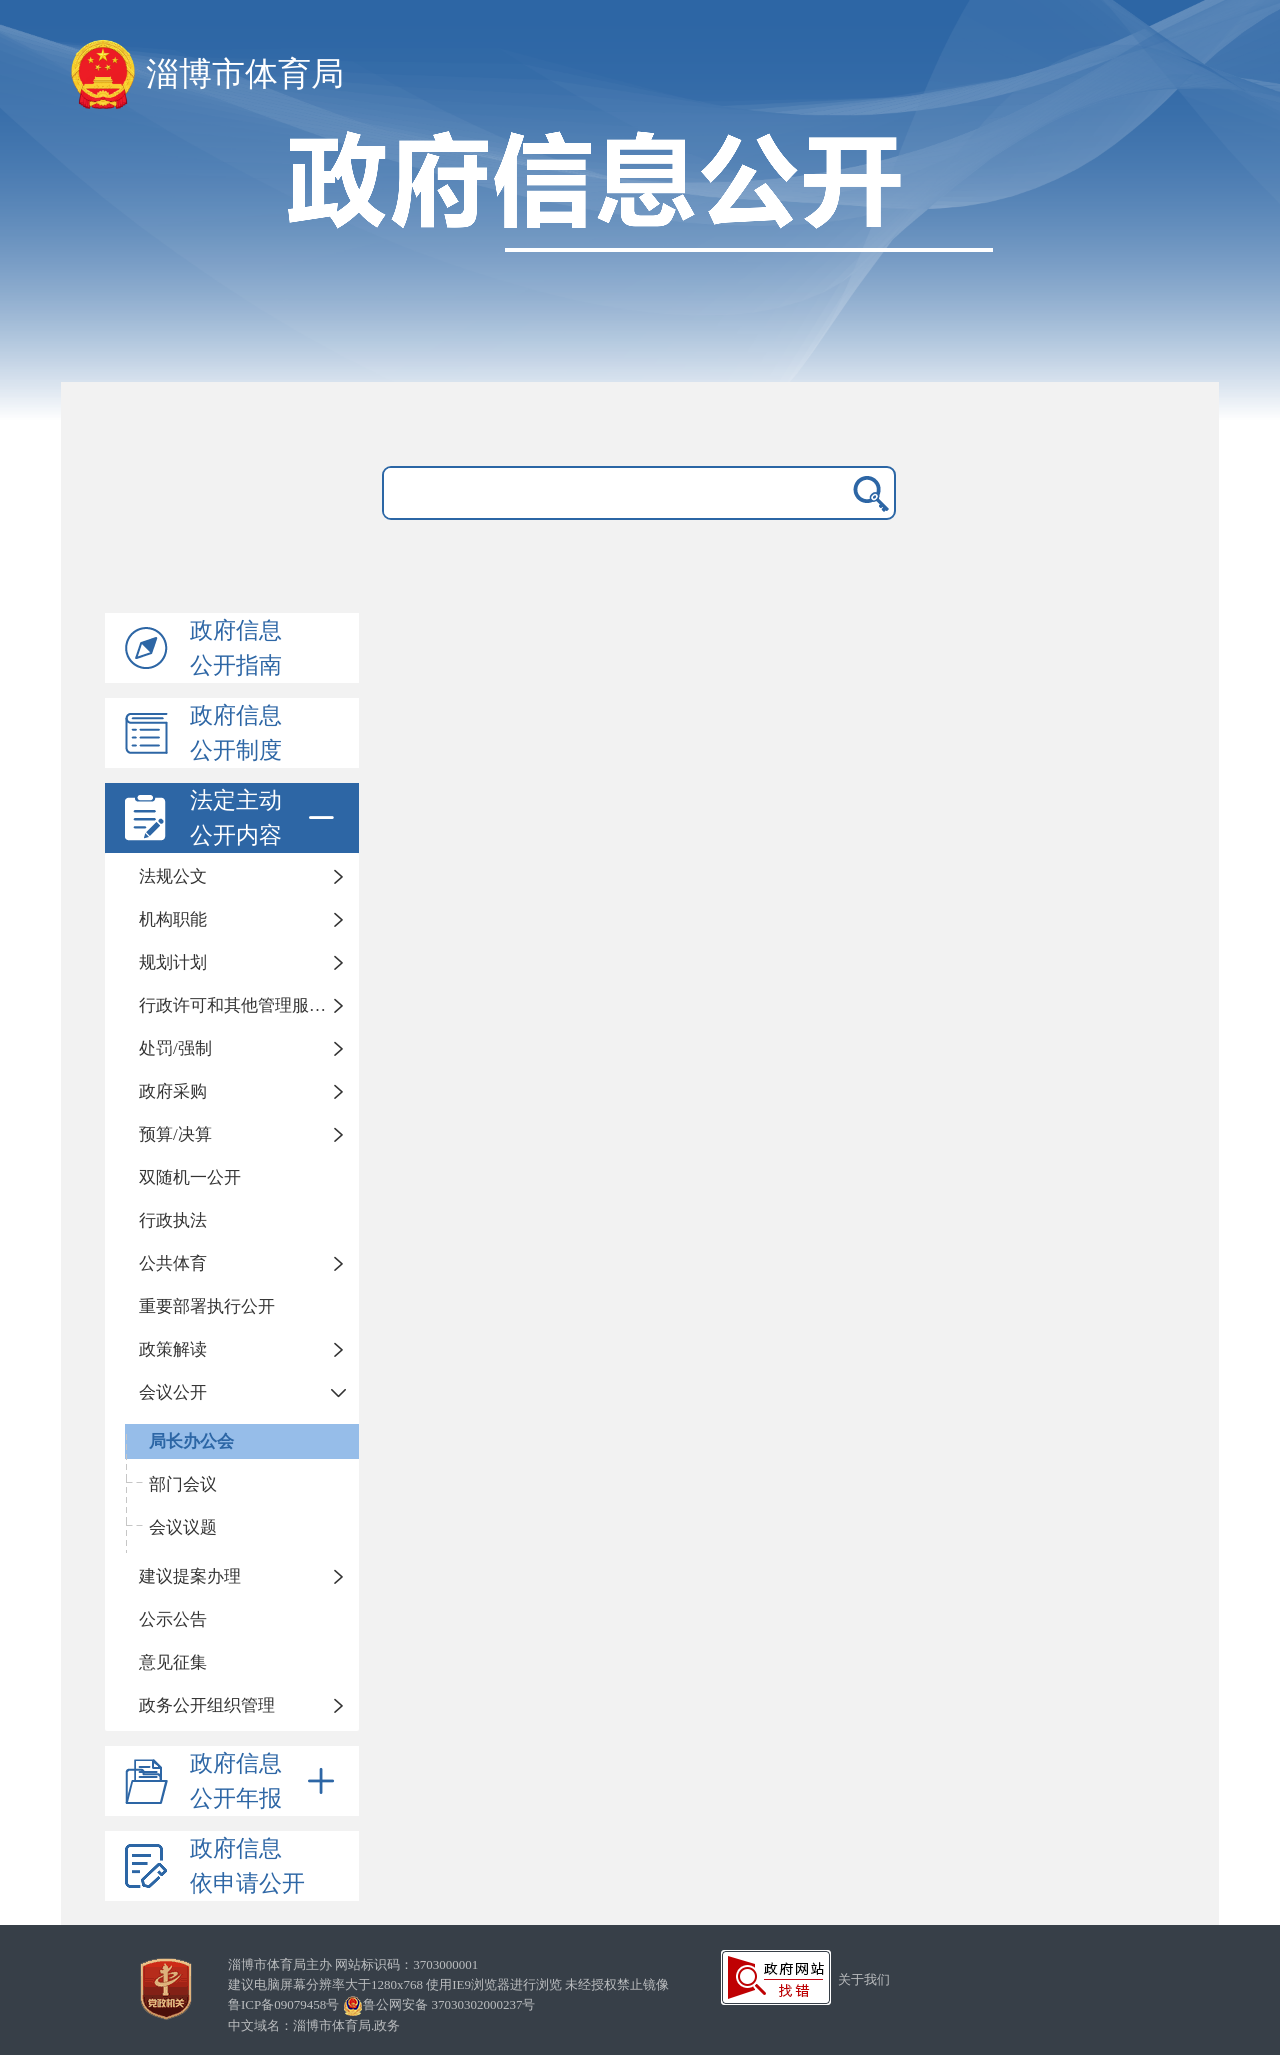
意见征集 (173, 1662)
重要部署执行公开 (207, 1306)
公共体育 (173, 1263)
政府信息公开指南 (236, 648)
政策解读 (173, 1349)
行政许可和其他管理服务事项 (249, 1005)
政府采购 (173, 1091)
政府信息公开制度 (236, 733)
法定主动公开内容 (266, 818)
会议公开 (173, 1392)
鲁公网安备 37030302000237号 (439, 2004)
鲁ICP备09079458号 (283, 2004)
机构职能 (173, 919)
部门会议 (183, 1484)
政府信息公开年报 (266, 1781)
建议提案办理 (190, 1576)
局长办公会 (191, 1441)
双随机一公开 (190, 1177)
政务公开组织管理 (207, 1705)
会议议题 (183, 1527)
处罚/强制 (175, 1048)
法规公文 (173, 876)
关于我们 (864, 1979)
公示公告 (173, 1619)
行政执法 (173, 1220)
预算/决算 (175, 1134)
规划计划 (173, 962)
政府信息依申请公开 (247, 1866)
